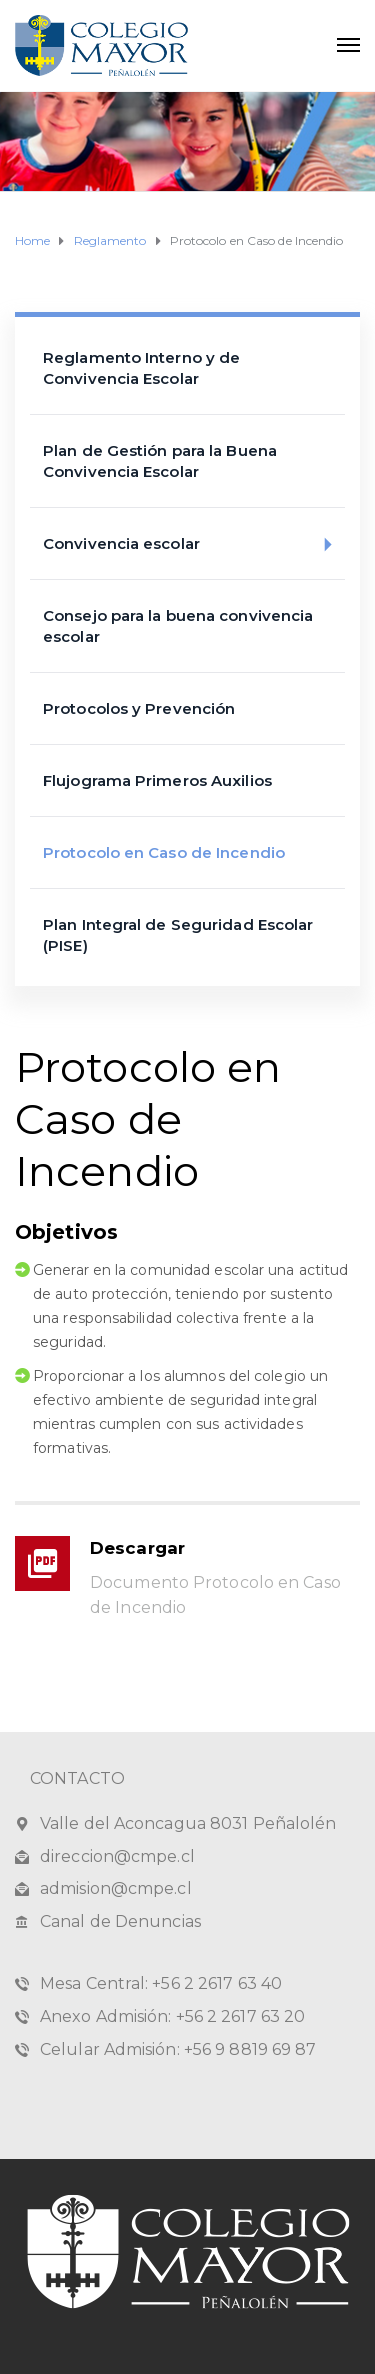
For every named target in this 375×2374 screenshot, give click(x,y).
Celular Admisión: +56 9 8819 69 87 (178, 2049)
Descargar (137, 1548)
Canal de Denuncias (120, 1921)
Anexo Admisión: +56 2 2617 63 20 (172, 2016)
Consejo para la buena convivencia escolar (178, 626)
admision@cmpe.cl (116, 1888)
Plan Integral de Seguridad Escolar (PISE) (178, 935)
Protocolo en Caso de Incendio (164, 852)
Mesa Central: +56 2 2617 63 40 (161, 1983)
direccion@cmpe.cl (117, 1856)
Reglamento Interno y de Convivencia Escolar (141, 368)
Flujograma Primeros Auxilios (157, 780)
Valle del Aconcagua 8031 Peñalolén (188, 1823)
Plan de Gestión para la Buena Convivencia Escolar (160, 461)
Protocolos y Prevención (139, 708)
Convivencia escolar (194, 544)
